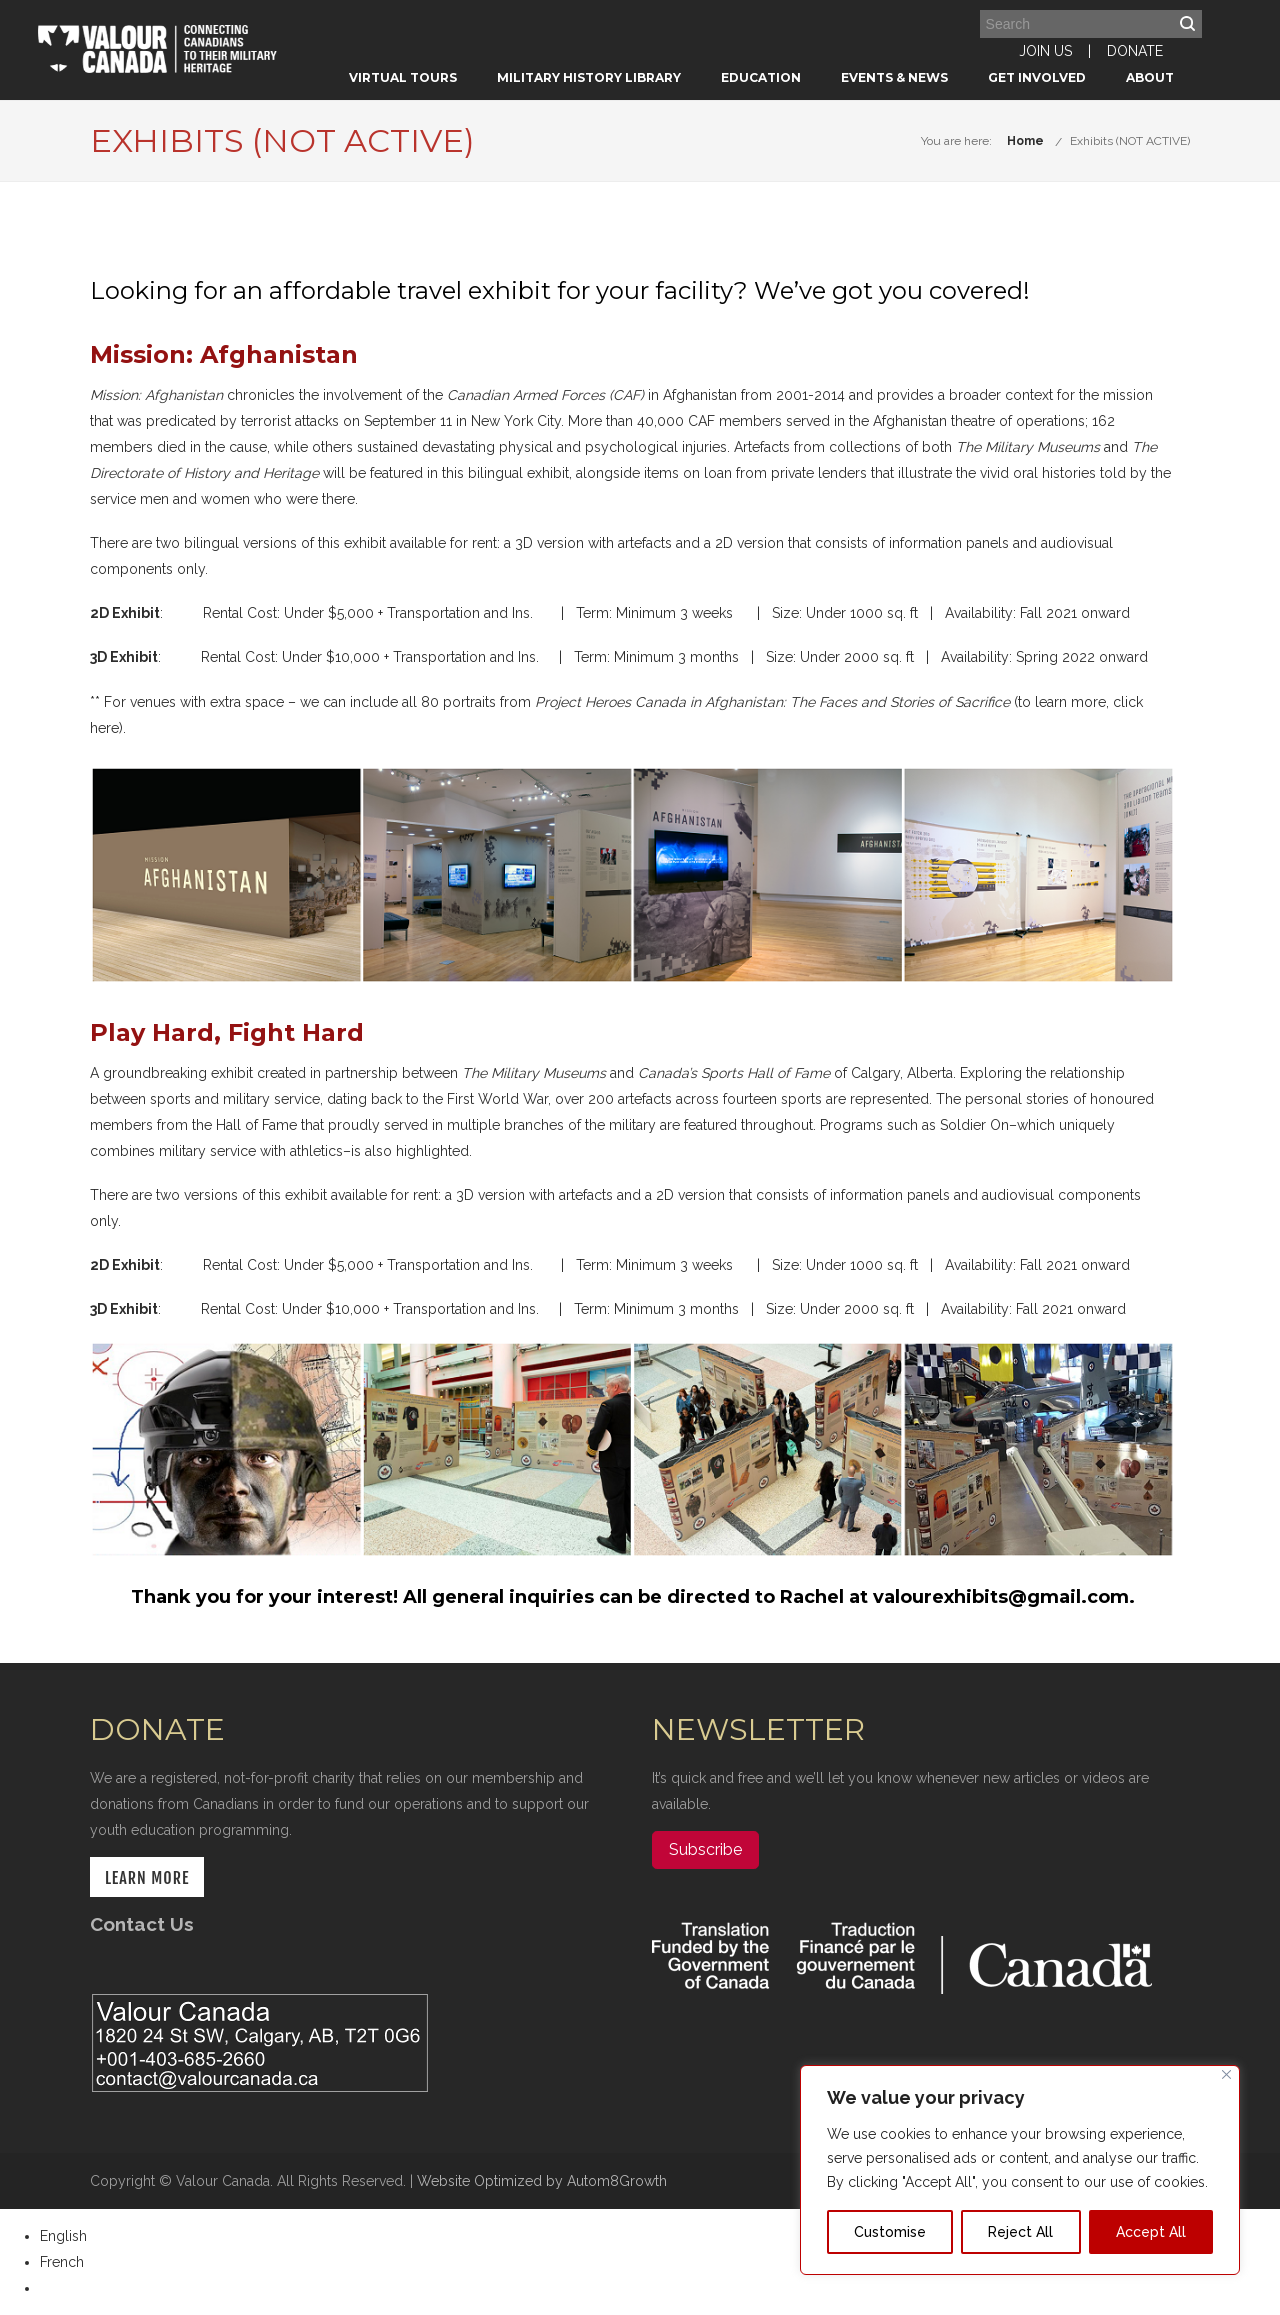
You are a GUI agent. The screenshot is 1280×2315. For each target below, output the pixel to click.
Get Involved (1037, 77)
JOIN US (1045, 51)
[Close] (1226, 2074)
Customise (890, 2232)
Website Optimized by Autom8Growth (542, 2181)
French (62, 2262)
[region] (1020, 2170)
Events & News (894, 77)
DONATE (1135, 51)
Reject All (1020, 2232)
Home (1025, 141)
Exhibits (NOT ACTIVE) (1130, 141)
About (1150, 77)
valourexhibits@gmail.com (1001, 1597)
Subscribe (705, 1849)
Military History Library (589, 77)
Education (761, 77)
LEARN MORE (147, 1878)
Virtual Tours (403, 77)
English (63, 2236)
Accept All (1151, 2232)
